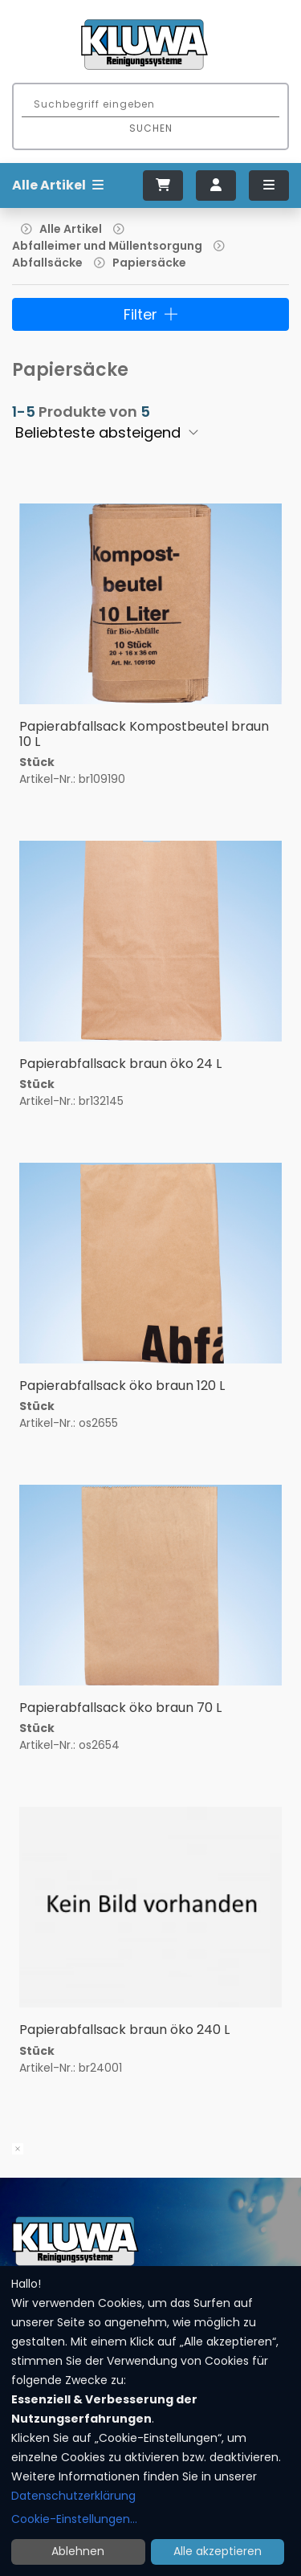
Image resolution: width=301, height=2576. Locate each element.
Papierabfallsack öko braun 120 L (122, 1385)
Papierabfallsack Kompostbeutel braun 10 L (144, 734)
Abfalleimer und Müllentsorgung (107, 246)
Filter (151, 314)
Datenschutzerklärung (73, 2496)
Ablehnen (77, 2551)
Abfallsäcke (47, 263)
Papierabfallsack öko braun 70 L (120, 1707)
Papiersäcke (149, 263)
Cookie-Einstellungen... (74, 2519)
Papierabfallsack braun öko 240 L (124, 2029)
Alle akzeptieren (217, 2551)
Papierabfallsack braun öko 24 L (120, 1063)
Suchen (151, 128)
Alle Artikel (70, 229)
